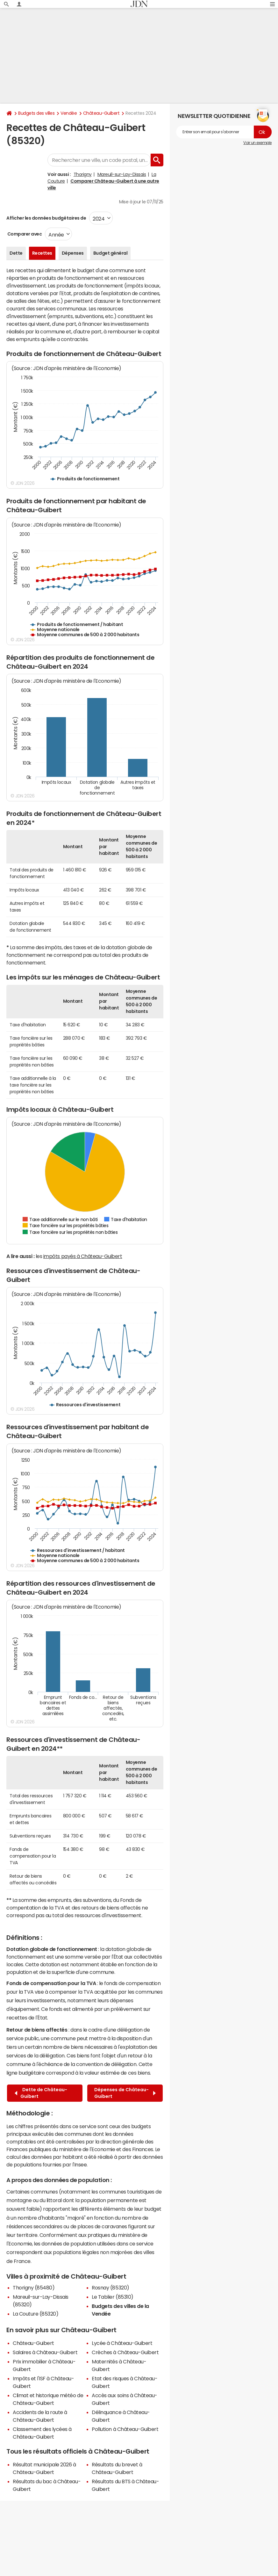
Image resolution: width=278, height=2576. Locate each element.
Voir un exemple (257, 143)
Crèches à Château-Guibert (125, 2352)
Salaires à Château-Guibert (45, 2352)
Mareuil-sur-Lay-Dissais (121, 174)
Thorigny (83, 174)
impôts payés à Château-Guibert (82, 1256)
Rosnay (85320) (110, 2287)
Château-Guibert (101, 113)
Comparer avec (24, 234)
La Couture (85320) (35, 2313)
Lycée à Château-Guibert (122, 2343)
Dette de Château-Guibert (41, 2093)
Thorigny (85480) (33, 2287)
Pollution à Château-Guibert (125, 2429)
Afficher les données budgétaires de (46, 218)
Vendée (69, 113)
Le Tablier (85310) (112, 2296)
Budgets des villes (36, 113)
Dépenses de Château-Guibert (125, 2093)
